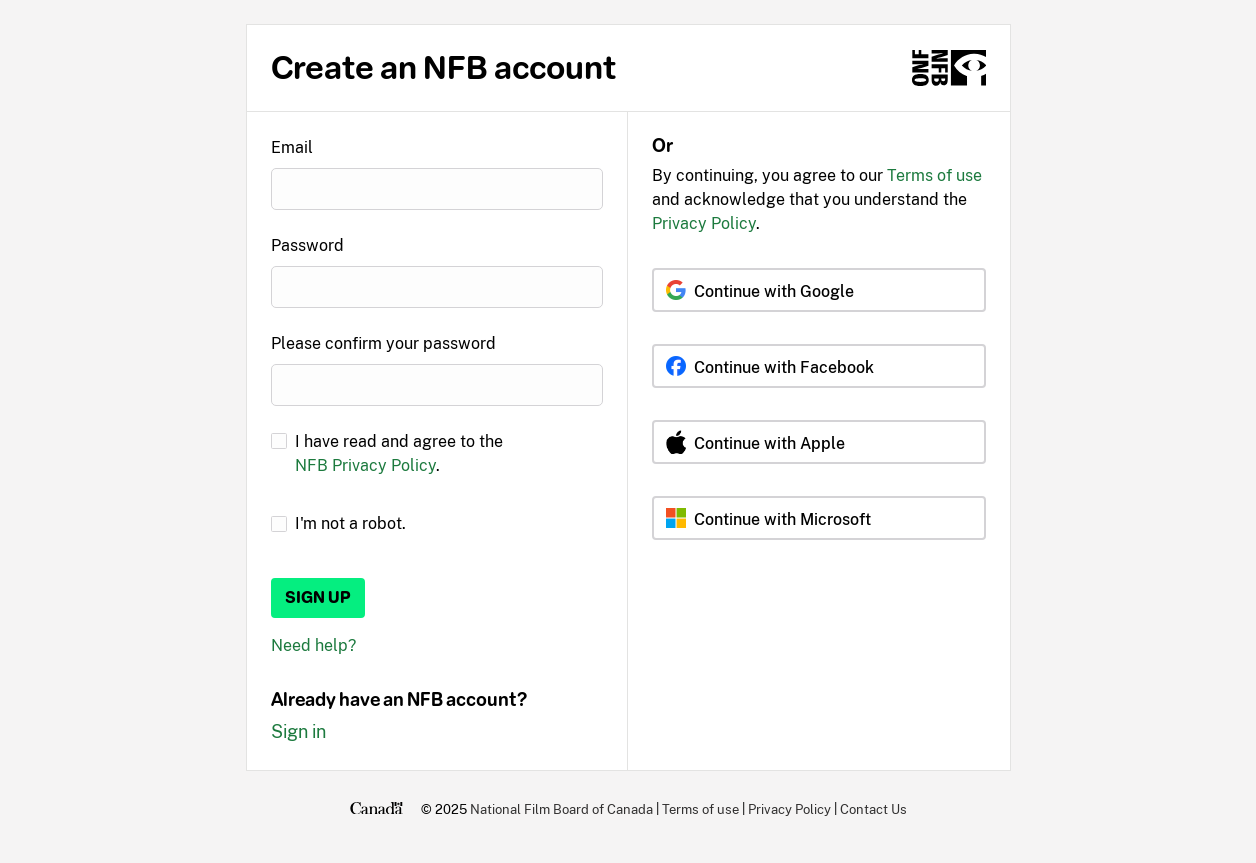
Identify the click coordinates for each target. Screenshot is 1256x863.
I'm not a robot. (350, 523)
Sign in (298, 731)
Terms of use (934, 175)
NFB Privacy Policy (365, 465)
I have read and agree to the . (399, 453)
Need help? (313, 645)
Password (307, 245)
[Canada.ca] (376, 809)
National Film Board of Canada (561, 809)
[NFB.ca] (949, 68)
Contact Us (873, 809)
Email (292, 147)
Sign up (318, 597)
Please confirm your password (383, 343)
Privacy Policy (704, 223)
